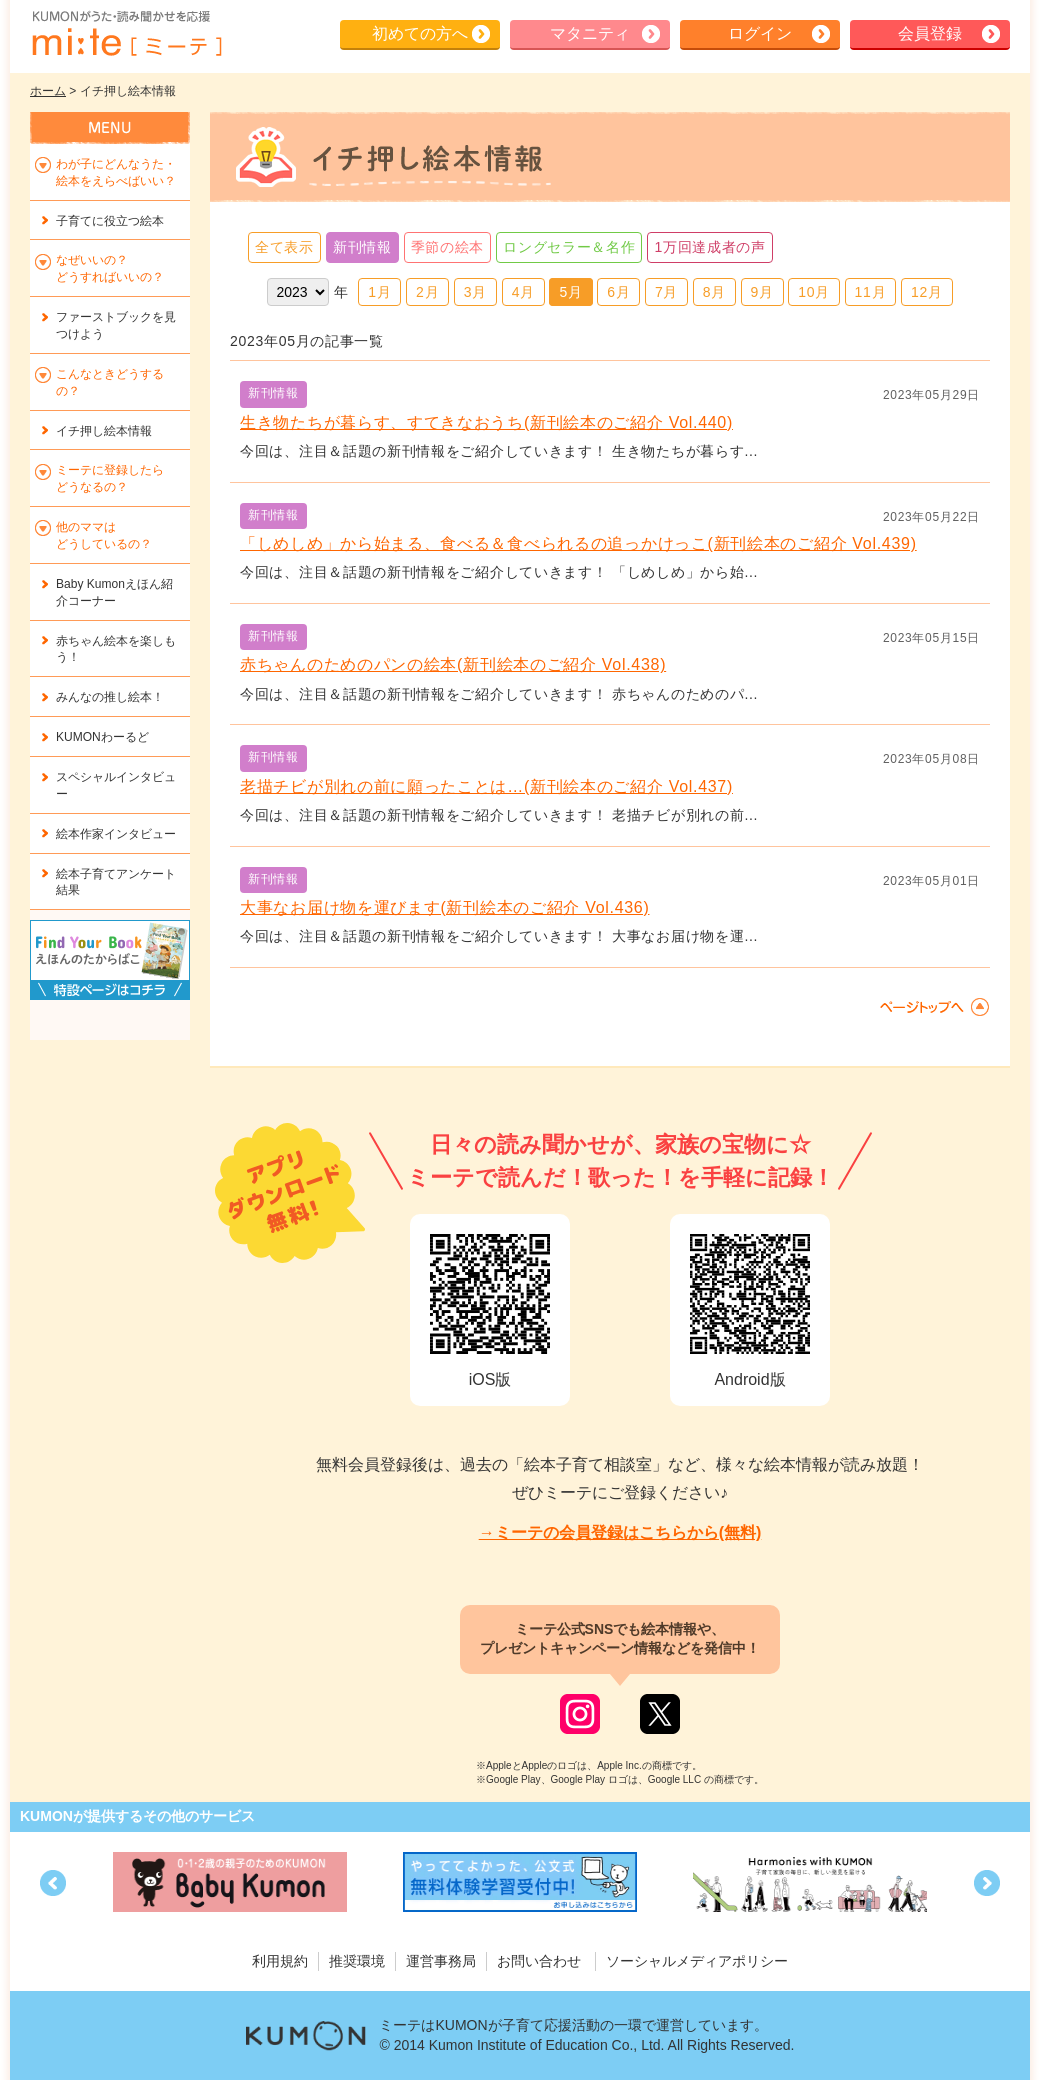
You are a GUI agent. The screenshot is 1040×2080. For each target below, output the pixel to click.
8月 (714, 292)
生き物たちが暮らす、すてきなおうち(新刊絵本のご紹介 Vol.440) (486, 422)
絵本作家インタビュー (116, 834)
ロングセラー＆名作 (569, 247)
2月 (427, 292)
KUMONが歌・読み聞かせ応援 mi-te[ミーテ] (126, 34)
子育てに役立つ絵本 (110, 221)
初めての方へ (420, 33)
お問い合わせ (539, 1961)
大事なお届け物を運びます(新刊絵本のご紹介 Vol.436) (444, 907)
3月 (475, 292)
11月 (871, 292)
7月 (666, 292)
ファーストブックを (116, 325)
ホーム (48, 91)
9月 (762, 292)
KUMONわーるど (102, 737)
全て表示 (284, 247)
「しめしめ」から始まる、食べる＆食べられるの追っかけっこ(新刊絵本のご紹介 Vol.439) (578, 543)
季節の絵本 (448, 247)
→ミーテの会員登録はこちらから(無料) (620, 1532)
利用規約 (280, 1961)
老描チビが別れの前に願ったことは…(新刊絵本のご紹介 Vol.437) (486, 786)
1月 (379, 292)
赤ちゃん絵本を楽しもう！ (116, 649)
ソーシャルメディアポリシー (697, 1961)
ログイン (760, 33)
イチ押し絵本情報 (104, 431)
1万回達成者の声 (709, 247)
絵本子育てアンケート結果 (116, 882)
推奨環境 (357, 1961)
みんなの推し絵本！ (110, 697)
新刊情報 (362, 247)
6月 (618, 292)
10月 (814, 292)
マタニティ (590, 33)
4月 (523, 292)
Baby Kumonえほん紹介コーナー (114, 592)
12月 (927, 292)
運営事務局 (441, 1961)
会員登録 (930, 33)
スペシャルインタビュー (116, 785)
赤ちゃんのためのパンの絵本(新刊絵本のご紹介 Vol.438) (453, 664)
